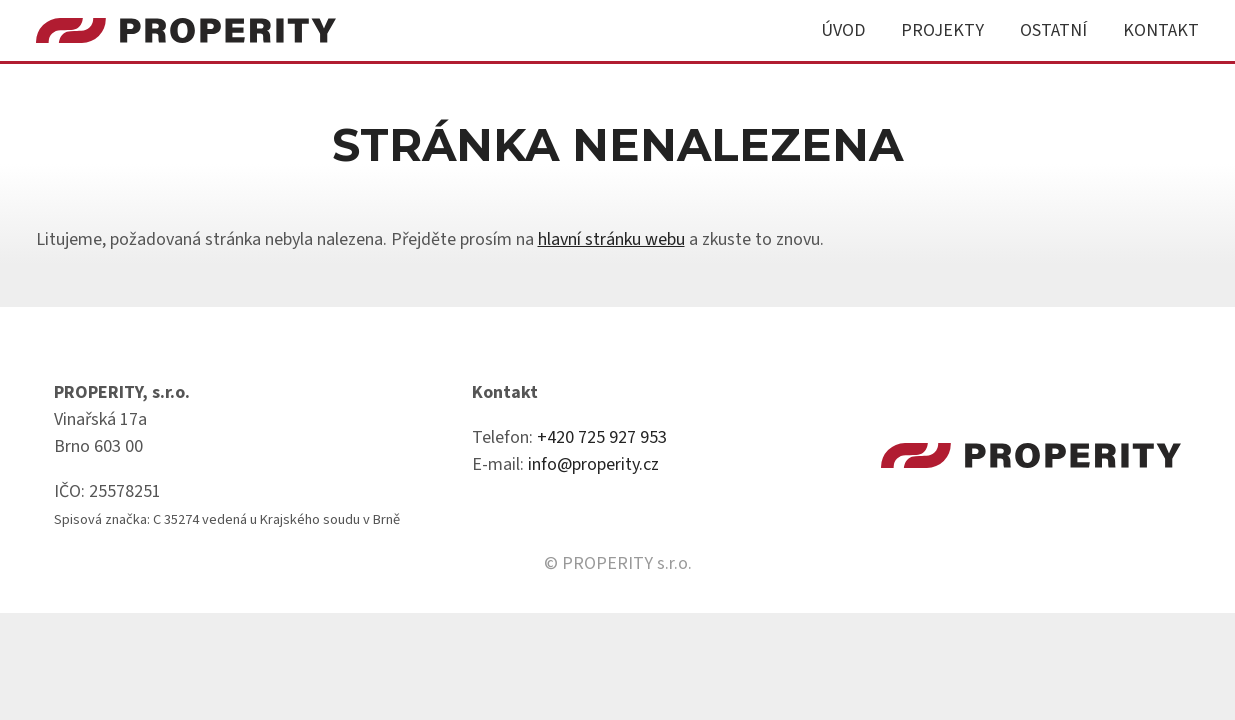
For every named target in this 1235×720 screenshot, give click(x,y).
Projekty (942, 30)
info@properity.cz (593, 464)
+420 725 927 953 (602, 437)
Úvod (843, 30)
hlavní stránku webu (611, 239)
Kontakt (1161, 30)
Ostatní (1053, 30)
